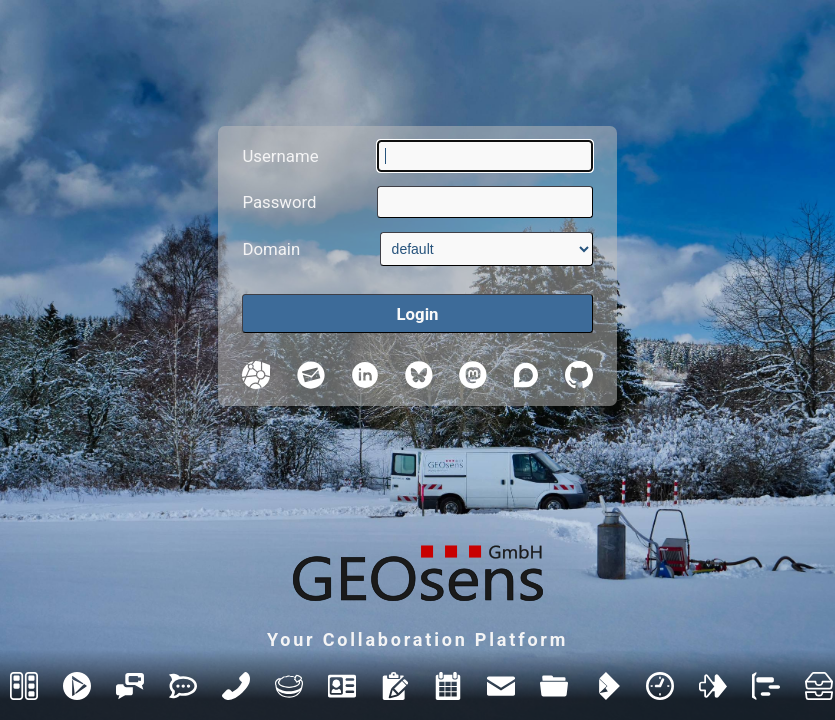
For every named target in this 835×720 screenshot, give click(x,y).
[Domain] (486, 249)
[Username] (484, 156)
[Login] (417, 313)
